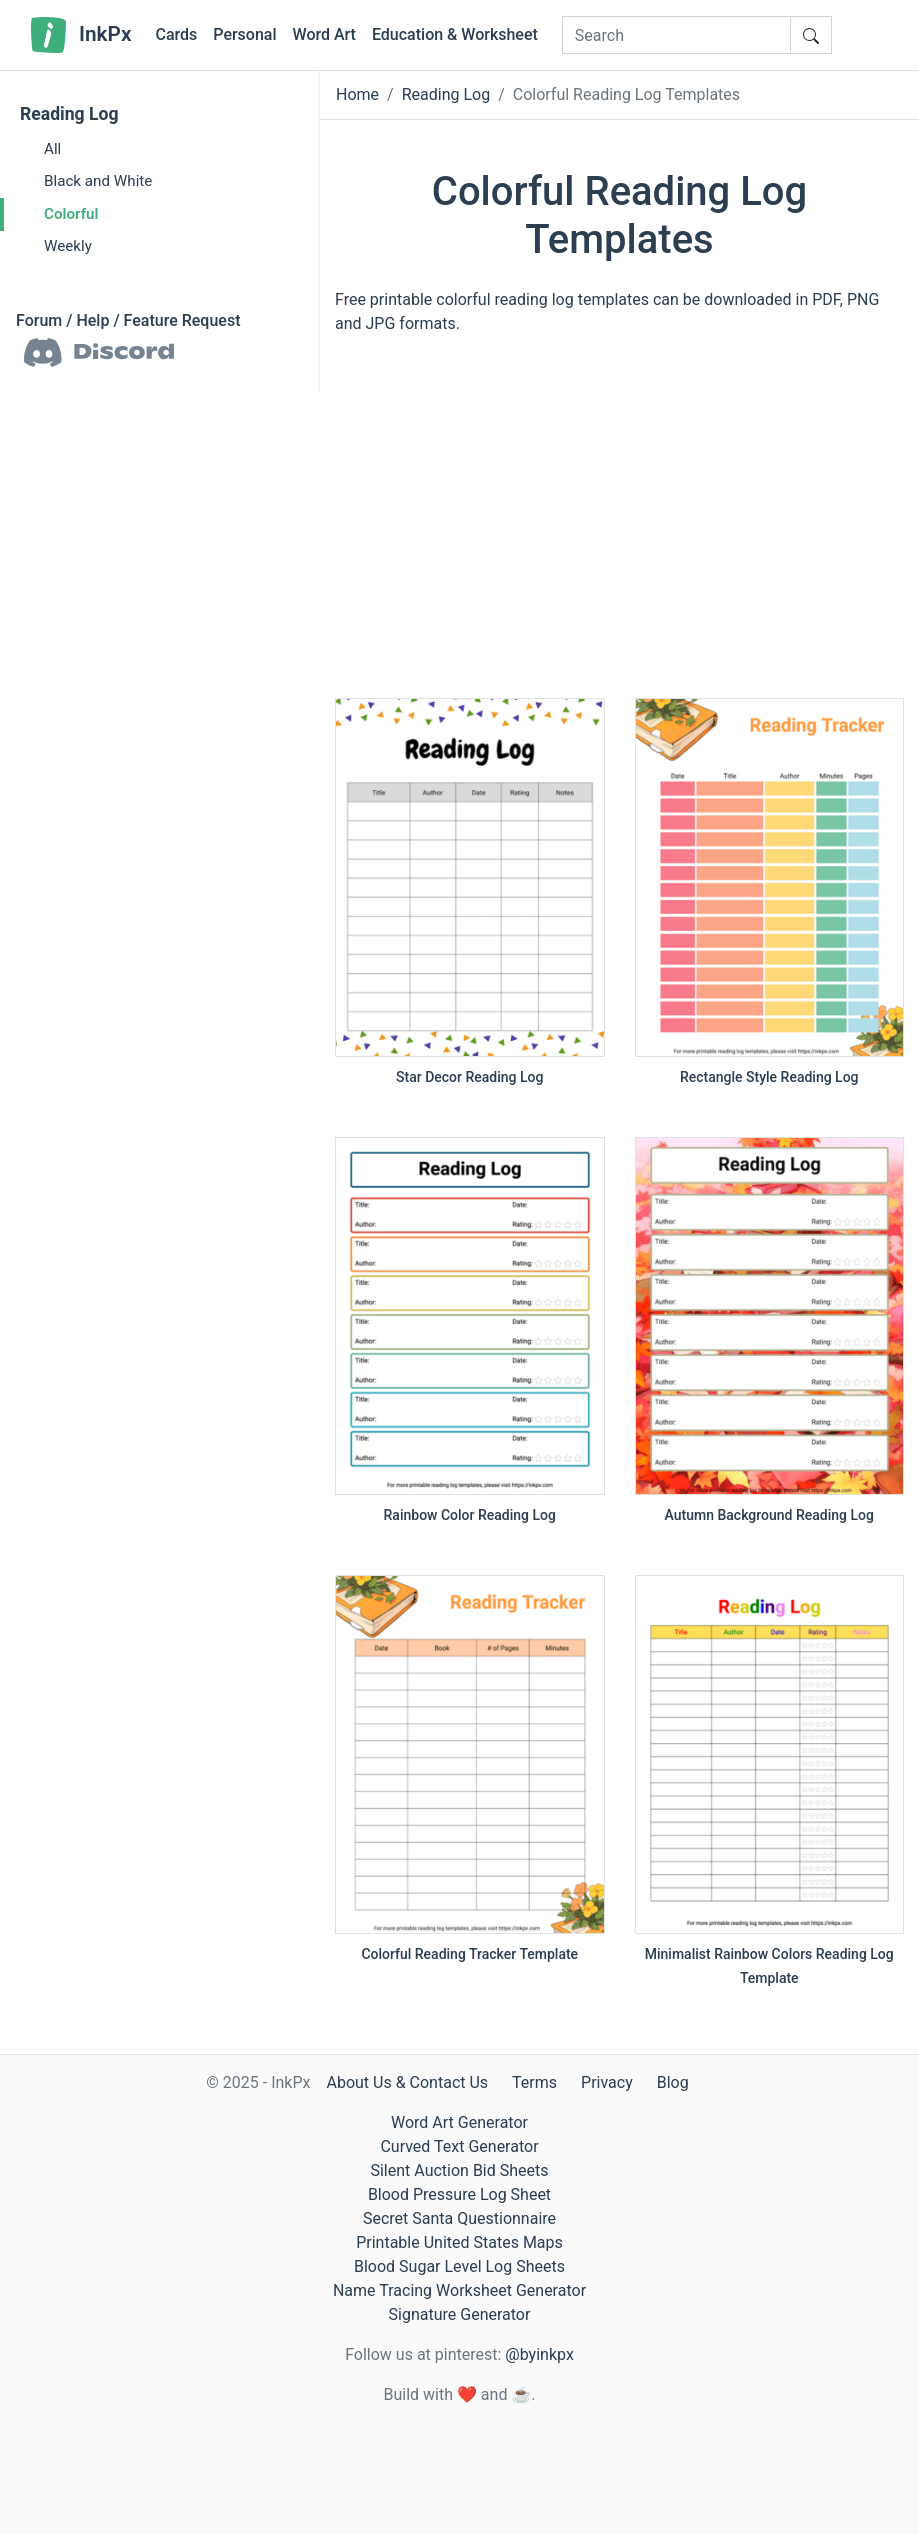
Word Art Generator (459, 2122)
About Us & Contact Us (407, 2082)
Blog (673, 2082)
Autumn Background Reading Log (769, 1515)
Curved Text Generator (459, 2146)
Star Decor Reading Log (469, 1077)
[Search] (676, 35)
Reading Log (69, 114)
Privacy (607, 2082)
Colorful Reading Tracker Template (469, 1954)
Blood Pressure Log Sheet (459, 2194)
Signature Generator (460, 2314)
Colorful (71, 214)
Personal (244, 34)
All (52, 149)
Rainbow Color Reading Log (470, 1515)
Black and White (98, 181)
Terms (534, 2082)
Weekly (68, 246)
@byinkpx (539, 2354)
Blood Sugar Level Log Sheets (459, 2266)
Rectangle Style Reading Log (769, 1077)
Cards (176, 34)
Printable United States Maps (459, 2242)
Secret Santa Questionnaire (459, 2218)
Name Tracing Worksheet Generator (459, 2290)
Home (357, 94)
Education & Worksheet (455, 34)
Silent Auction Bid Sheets (459, 2170)
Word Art (324, 34)
